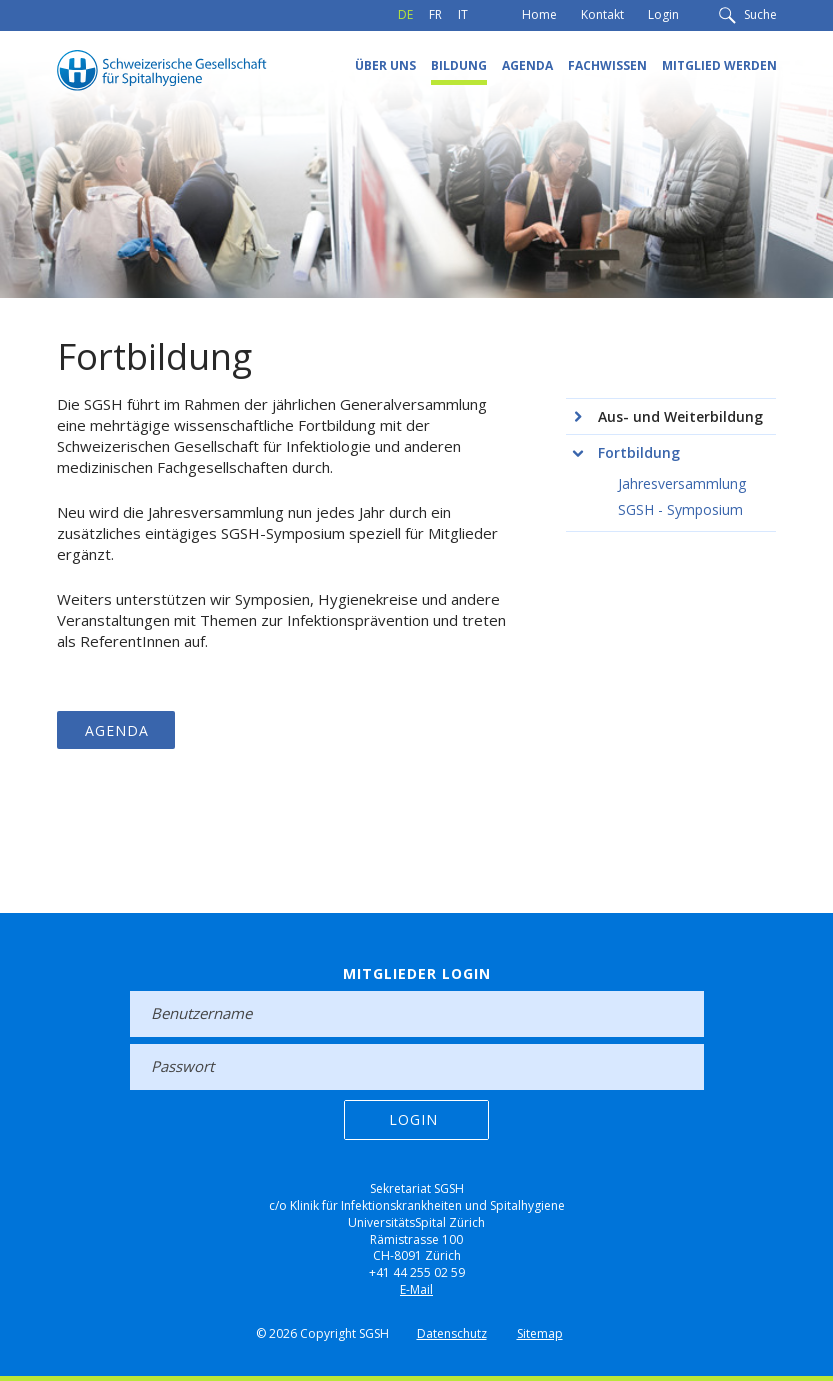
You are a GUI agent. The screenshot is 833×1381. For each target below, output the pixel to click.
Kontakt (602, 14)
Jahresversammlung (682, 483)
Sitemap (540, 1334)
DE (405, 14)
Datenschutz (452, 1334)
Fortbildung (639, 452)
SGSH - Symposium (680, 509)
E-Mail (416, 1289)
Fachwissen (607, 65)
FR (435, 14)
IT (463, 14)
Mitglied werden (719, 65)
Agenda (527, 65)
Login (663, 14)
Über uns (385, 65)
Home (539, 14)
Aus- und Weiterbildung (680, 416)
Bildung (459, 65)
